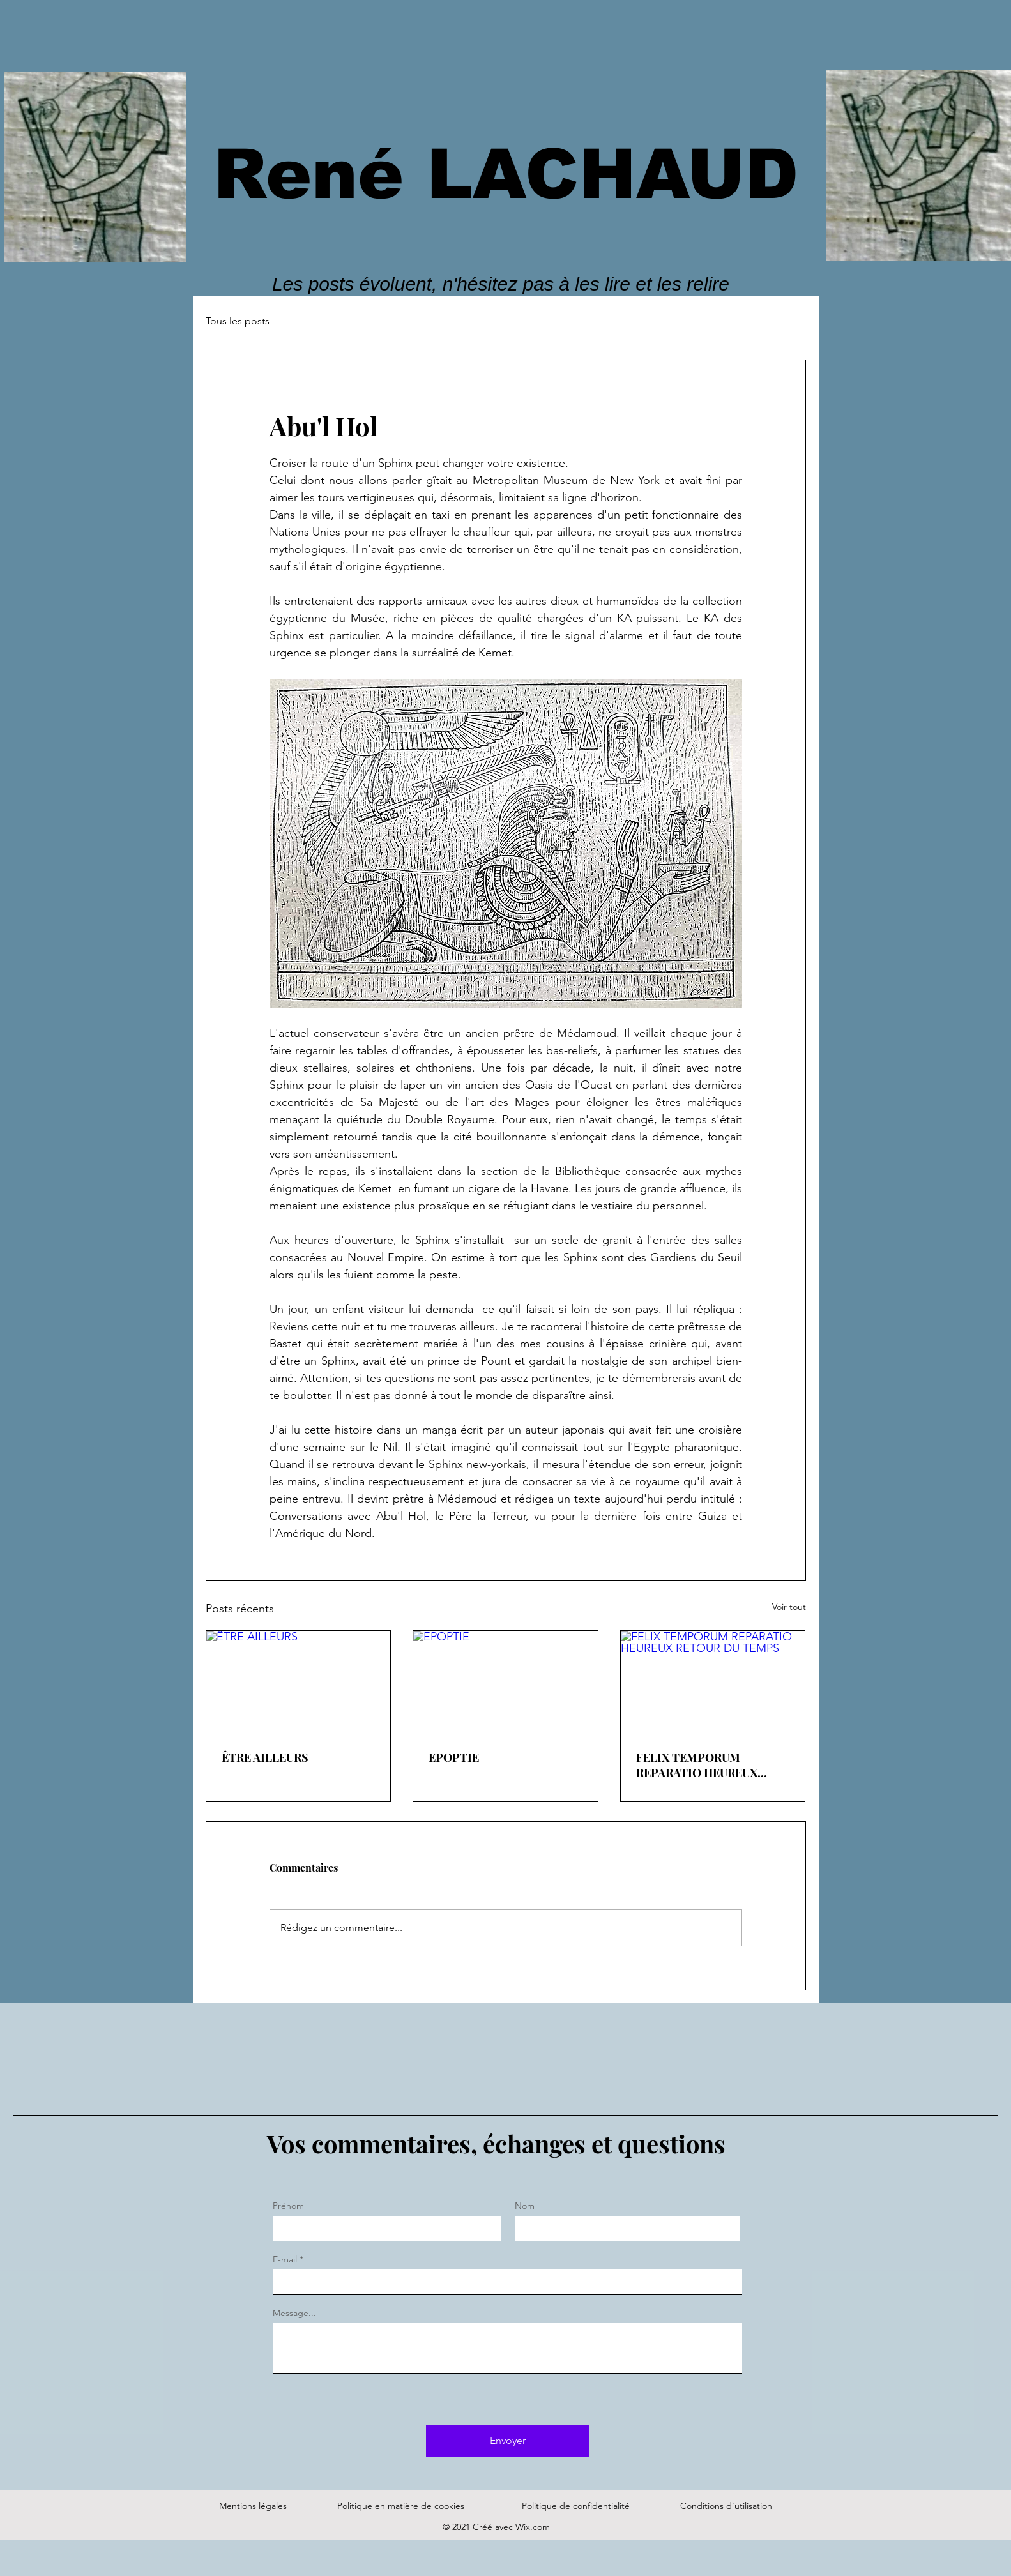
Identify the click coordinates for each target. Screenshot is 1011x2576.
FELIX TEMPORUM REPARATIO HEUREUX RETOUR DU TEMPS (696, 1765)
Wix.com (532, 2527)
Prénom (288, 2205)
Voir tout (789, 1606)
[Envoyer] (507, 2441)
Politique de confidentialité (576, 2506)
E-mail (285, 2259)
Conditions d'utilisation (726, 2506)
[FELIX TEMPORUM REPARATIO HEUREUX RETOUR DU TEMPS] (713, 1682)
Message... (294, 2312)
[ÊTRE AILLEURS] (298, 1682)
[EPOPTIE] (505, 1682)
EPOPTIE (454, 1757)
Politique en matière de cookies (402, 2506)
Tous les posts (238, 321)
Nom (525, 2205)
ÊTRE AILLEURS (265, 1757)
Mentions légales (253, 2506)
